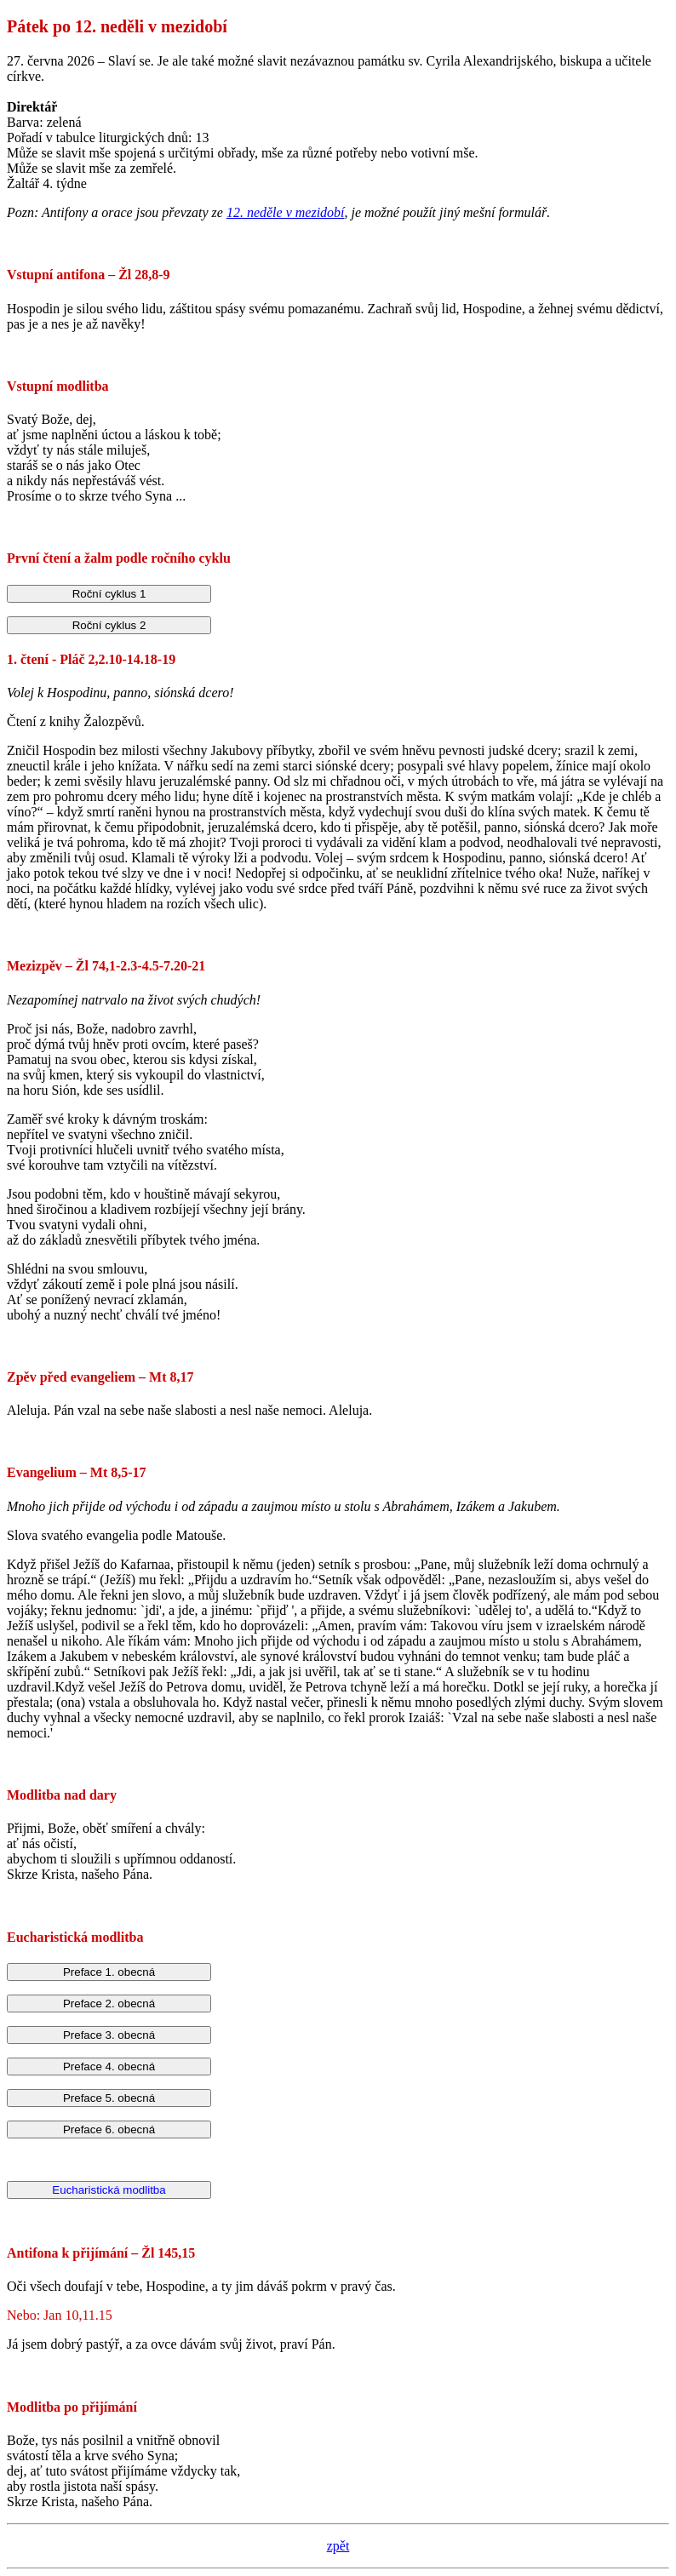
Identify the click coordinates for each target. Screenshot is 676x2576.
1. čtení (28, 659)
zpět (338, 2546)
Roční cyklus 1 (109, 593)
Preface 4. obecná (109, 2066)
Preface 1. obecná (109, 1972)
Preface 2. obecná (109, 2003)
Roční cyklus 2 (109, 625)
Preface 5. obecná (109, 2098)
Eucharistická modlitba (108, 2190)
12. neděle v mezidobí (285, 212)
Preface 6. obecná (109, 2129)
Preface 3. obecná (109, 2035)
